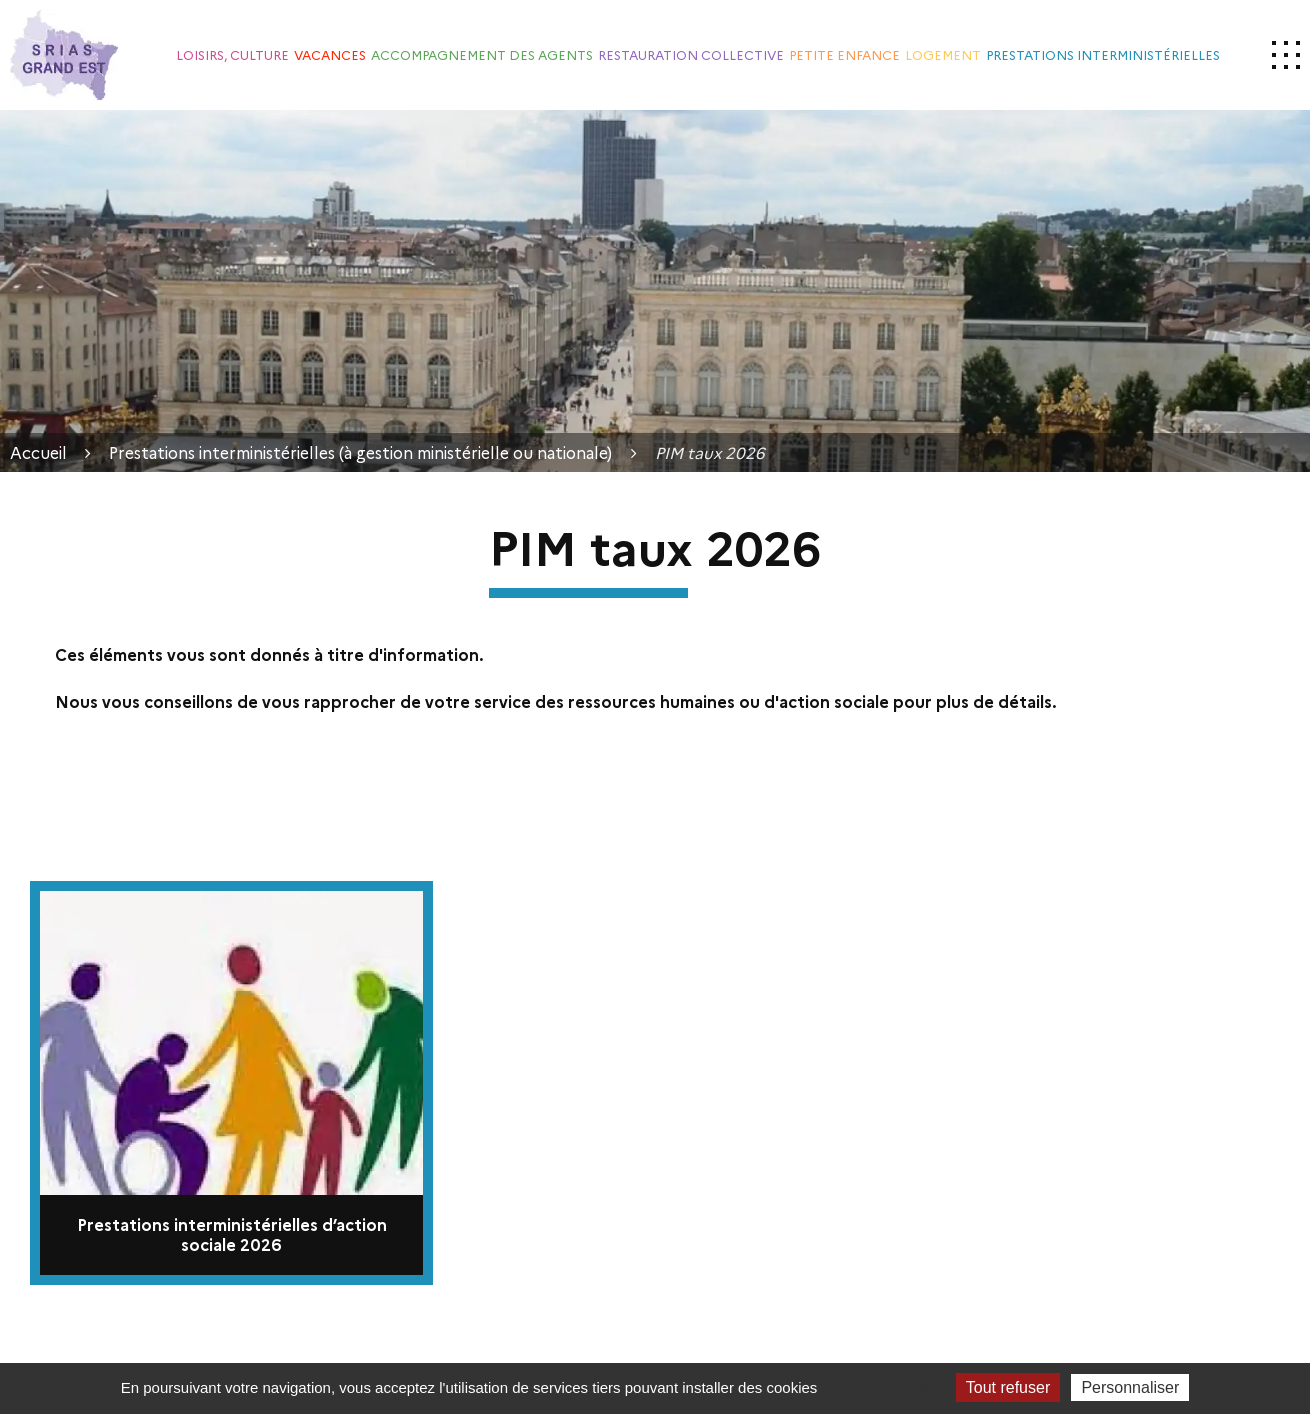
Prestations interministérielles (1103, 54)
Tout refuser (1008, 1387)
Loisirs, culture (232, 54)
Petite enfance (844, 54)
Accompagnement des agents (482, 54)
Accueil (38, 452)
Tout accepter (887, 1387)
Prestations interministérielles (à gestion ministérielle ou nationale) (360, 452)
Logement (943, 54)
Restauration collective (691, 54)
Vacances (330, 54)
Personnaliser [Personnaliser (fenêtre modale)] (1130, 1387)
